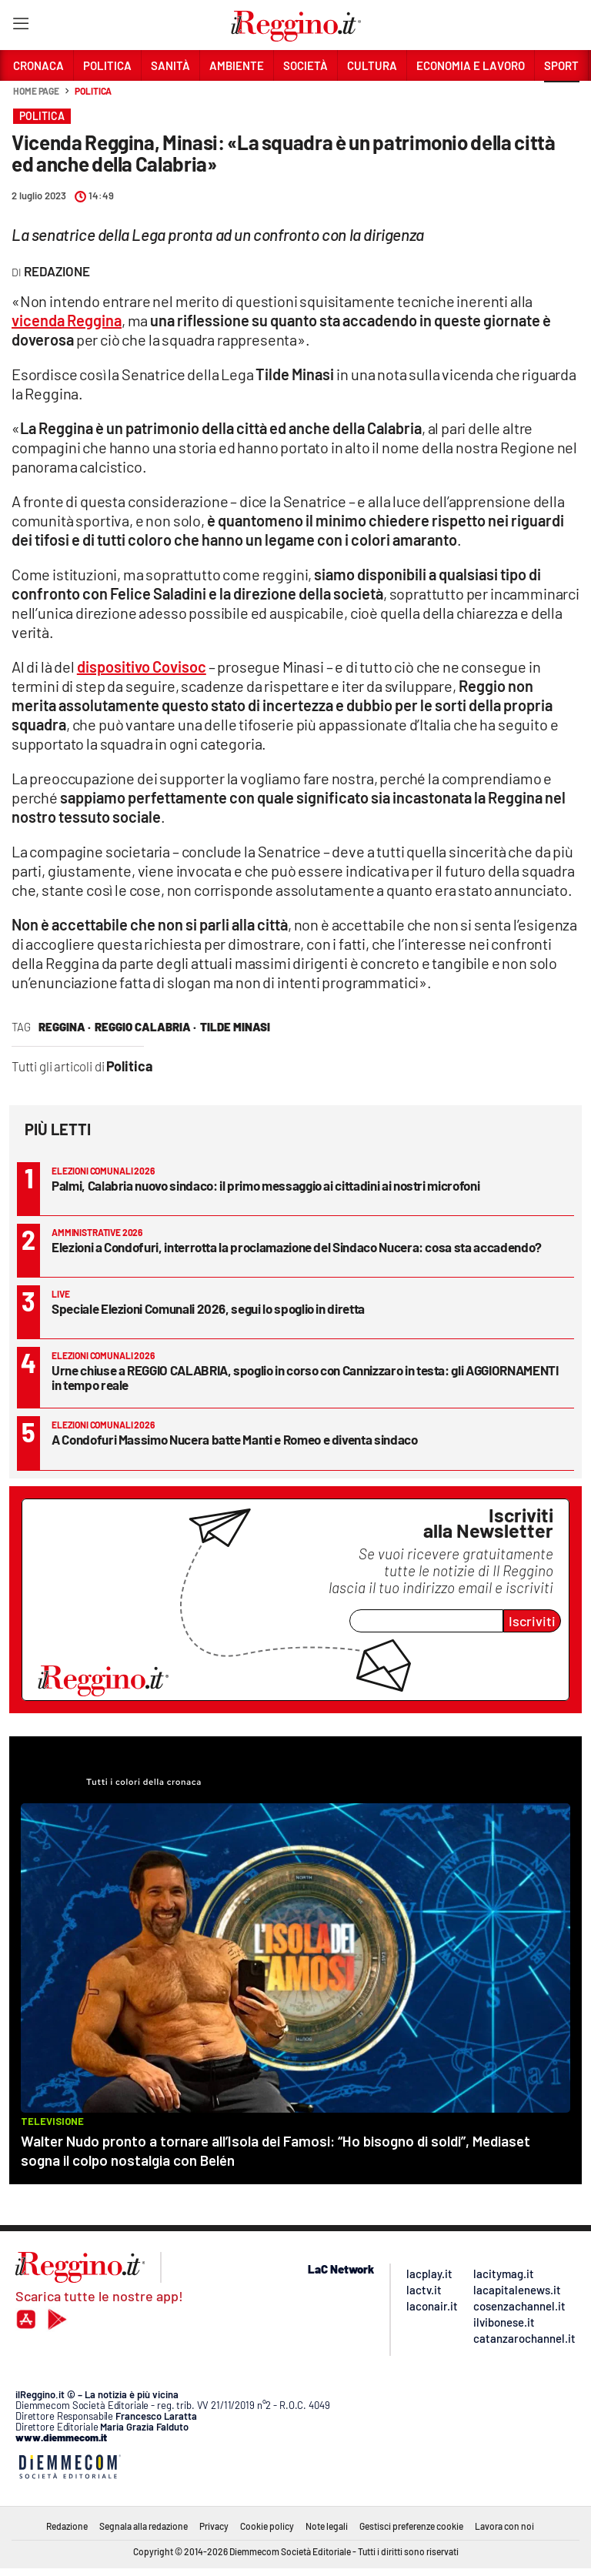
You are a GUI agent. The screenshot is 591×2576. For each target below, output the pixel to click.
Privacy (214, 2526)
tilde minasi (235, 1027)
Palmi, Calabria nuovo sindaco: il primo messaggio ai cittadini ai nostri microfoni (265, 1185)
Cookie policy (267, 2526)
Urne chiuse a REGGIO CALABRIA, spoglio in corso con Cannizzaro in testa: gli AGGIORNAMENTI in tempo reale (305, 1377)
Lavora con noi (504, 2526)
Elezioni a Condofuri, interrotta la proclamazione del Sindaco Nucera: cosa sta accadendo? (297, 1247)
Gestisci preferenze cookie (411, 2526)
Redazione (67, 2526)
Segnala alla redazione (143, 2526)
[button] (561, 99)
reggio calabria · (145, 1027)
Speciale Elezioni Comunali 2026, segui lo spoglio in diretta (208, 1308)
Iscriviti (532, 1620)
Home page (36, 90)
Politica (93, 90)
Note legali (327, 2526)
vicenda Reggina (67, 320)
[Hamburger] (20, 26)
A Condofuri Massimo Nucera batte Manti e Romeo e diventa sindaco (235, 1439)
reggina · (64, 1027)
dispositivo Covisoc (141, 666)
